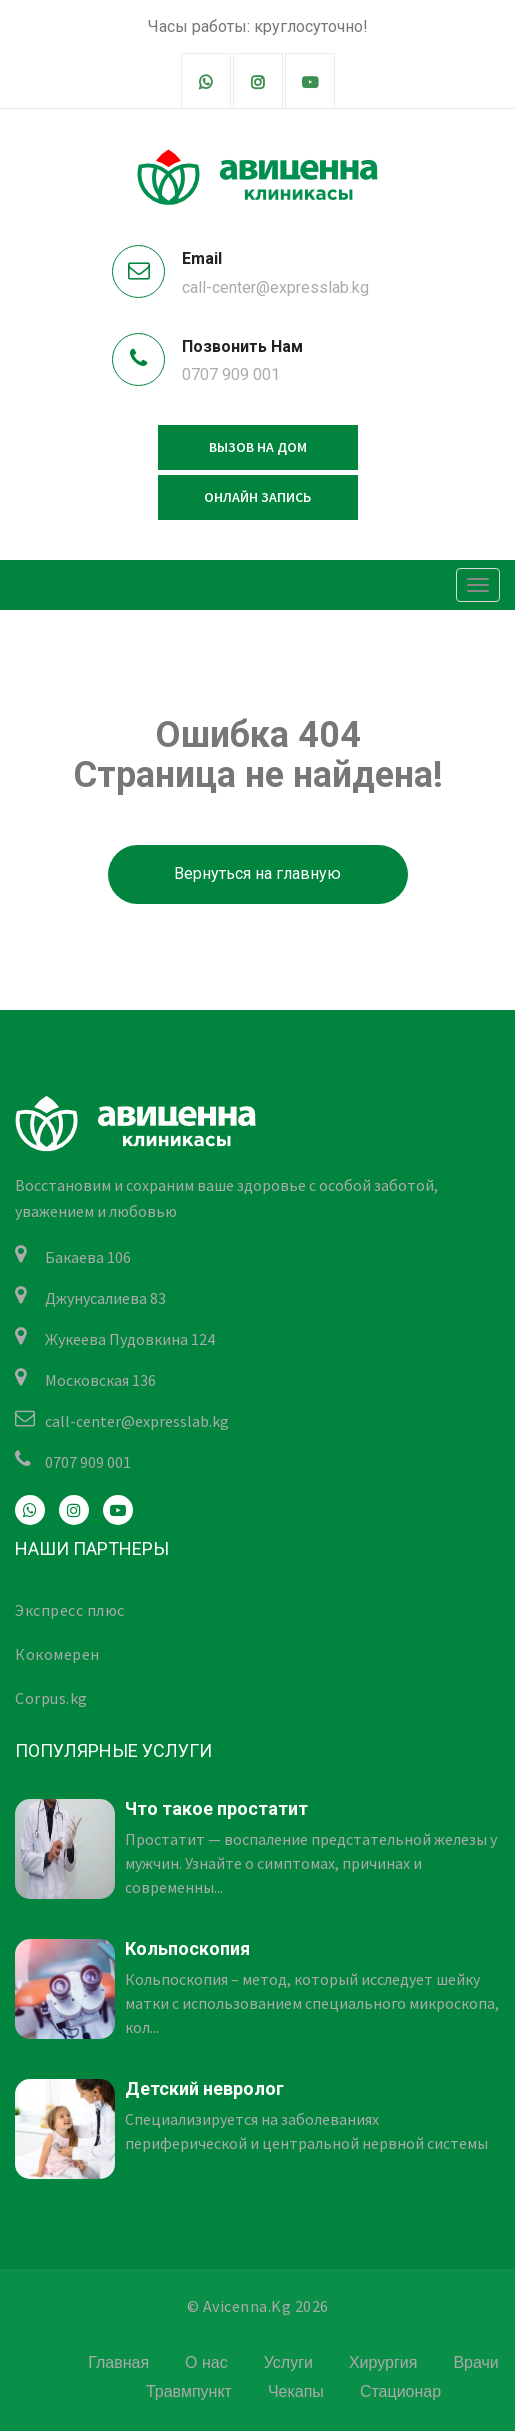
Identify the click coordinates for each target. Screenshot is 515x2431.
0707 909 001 (231, 374)
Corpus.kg (51, 1698)
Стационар (400, 2391)
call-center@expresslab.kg (275, 287)
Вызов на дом (258, 447)
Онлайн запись (257, 497)
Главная (118, 2362)
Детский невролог (204, 2088)
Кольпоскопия (187, 1948)
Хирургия (383, 2362)
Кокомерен (57, 1654)
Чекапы (296, 2391)
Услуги (288, 2362)
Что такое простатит (216, 1808)
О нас (206, 2362)
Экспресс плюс (70, 1610)
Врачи (475, 2362)
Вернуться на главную (257, 873)
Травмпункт (189, 2391)
